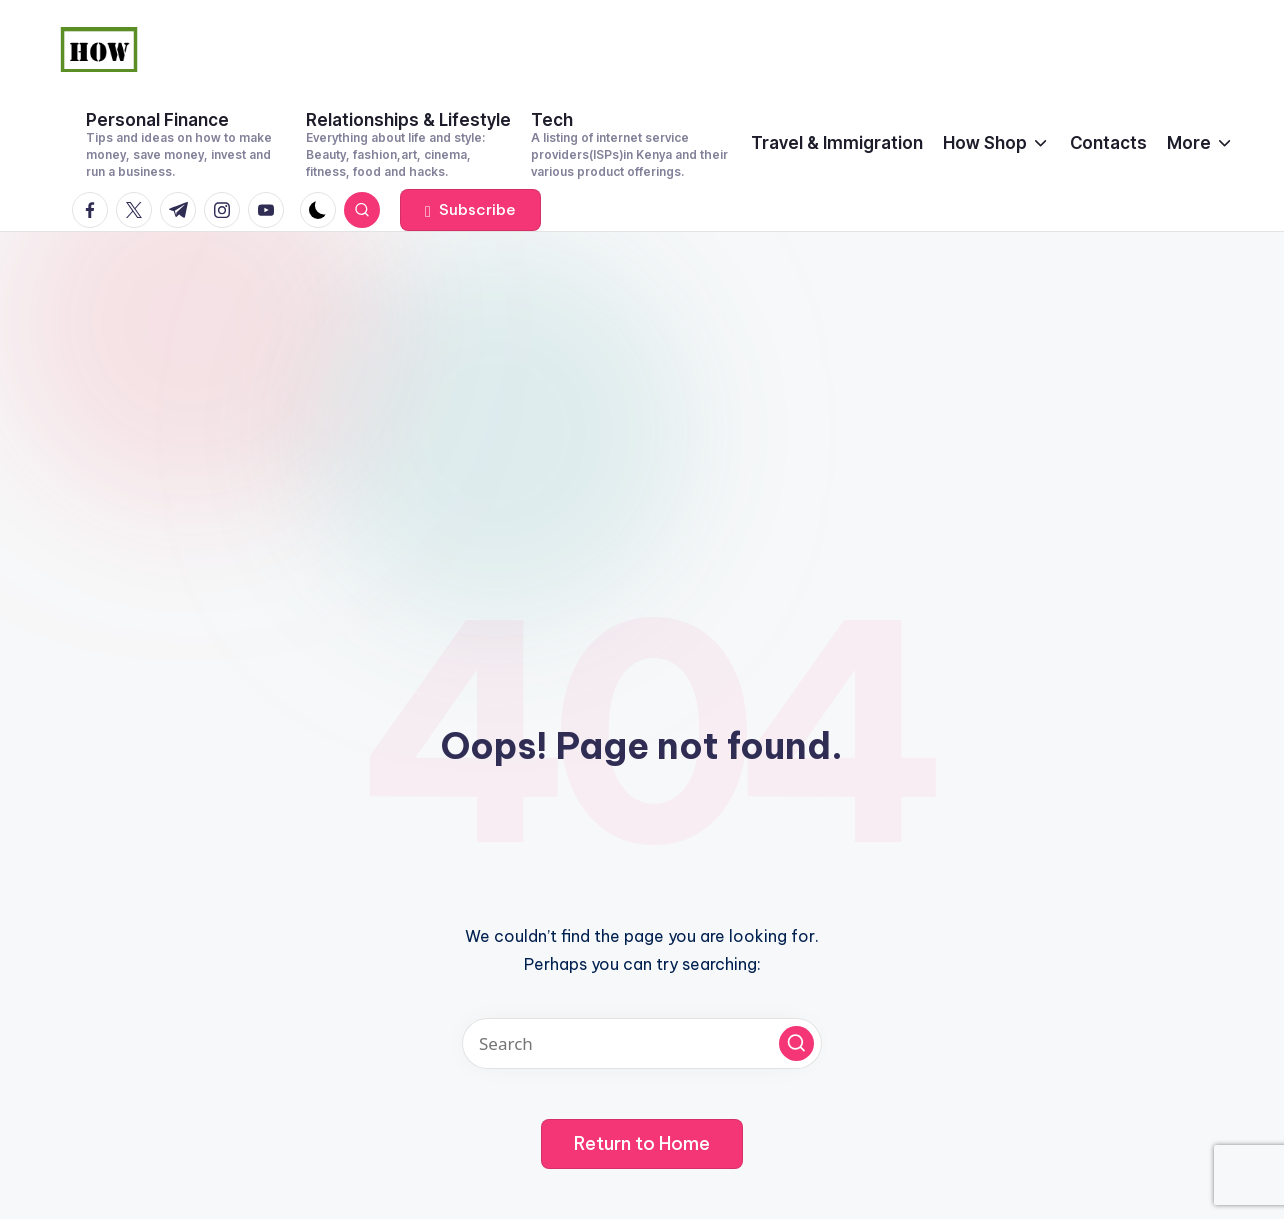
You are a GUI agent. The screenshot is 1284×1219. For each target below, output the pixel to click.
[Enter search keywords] (642, 1043)
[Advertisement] (642, 382)
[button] (470, 210)
